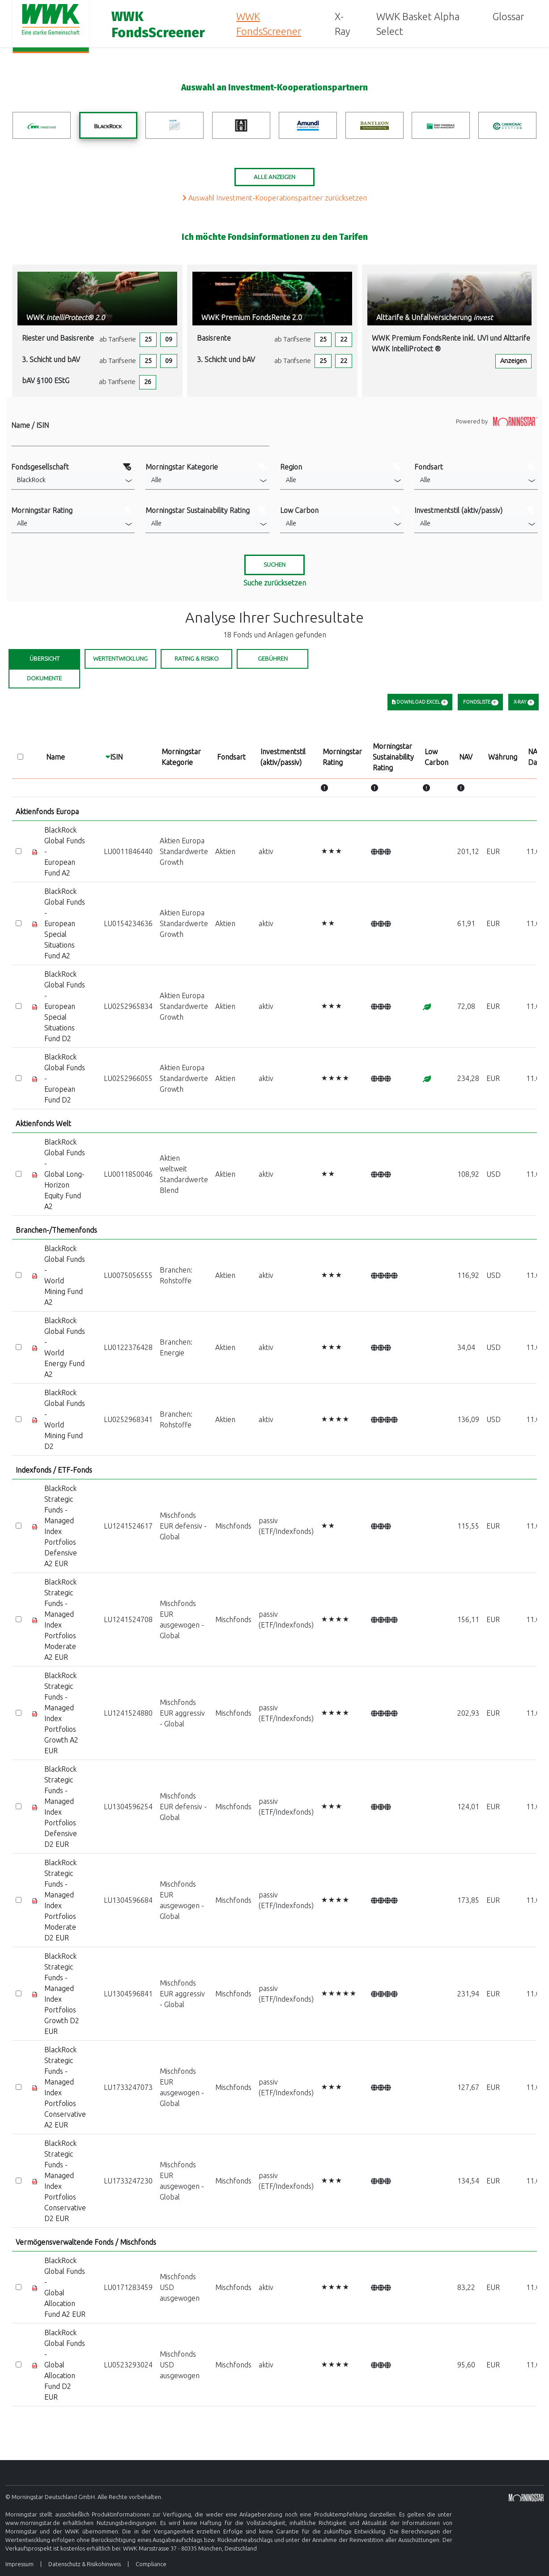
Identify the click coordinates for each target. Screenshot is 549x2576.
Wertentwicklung (120, 658)
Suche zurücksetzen (274, 583)
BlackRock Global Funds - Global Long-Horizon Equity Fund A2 (64, 1174)
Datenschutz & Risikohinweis (84, 2564)
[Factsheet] (34, 851)
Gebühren (273, 658)
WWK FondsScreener (268, 24)
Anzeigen (513, 360)
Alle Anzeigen (274, 177)
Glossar (508, 16)
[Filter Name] (140, 438)
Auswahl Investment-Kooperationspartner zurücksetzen (275, 198)
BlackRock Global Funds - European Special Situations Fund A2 (64, 923)
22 (343, 339)
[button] (73, 480)
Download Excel (420, 702)
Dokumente (44, 678)
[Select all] (20, 757)
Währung (502, 757)
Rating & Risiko (196, 658)
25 (148, 339)
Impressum (19, 2564)
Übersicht (45, 658)
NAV (465, 757)
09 (168, 339)
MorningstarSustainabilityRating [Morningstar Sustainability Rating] (393, 757)
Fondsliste (480, 702)
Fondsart (231, 757)
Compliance (151, 2564)
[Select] (18, 851)
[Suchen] (274, 565)
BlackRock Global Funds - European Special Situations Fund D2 (64, 1006)
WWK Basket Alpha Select (418, 24)
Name (55, 757)
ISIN (116, 757)
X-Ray (342, 24)
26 (147, 381)
